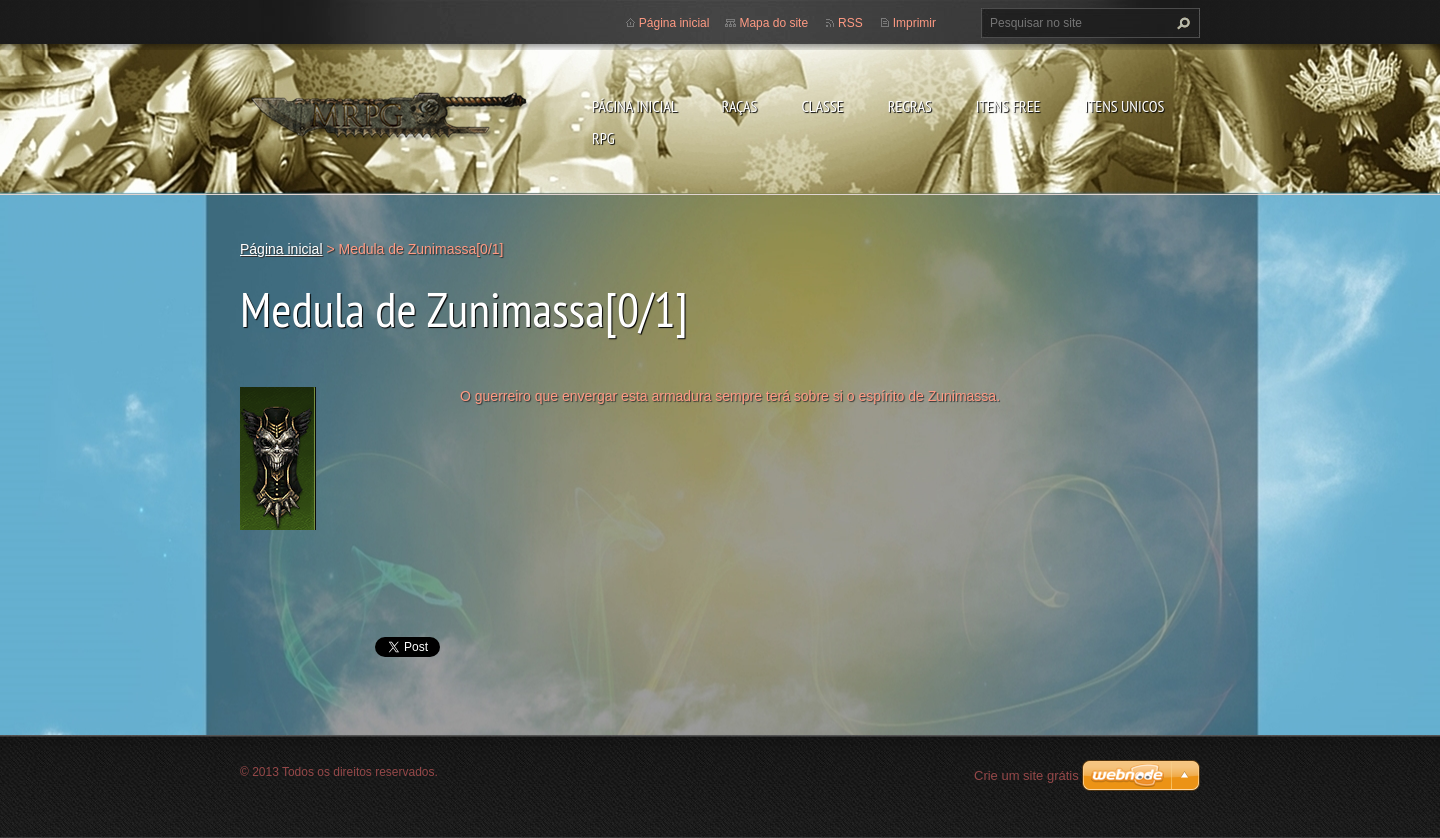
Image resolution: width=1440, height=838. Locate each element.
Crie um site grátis (1026, 775)
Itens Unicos (1124, 106)
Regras (910, 106)
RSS (850, 23)
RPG (603, 138)
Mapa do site (773, 23)
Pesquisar (1181, 23)
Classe (822, 106)
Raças (740, 106)
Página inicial (635, 106)
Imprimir (914, 23)
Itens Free (1008, 106)
